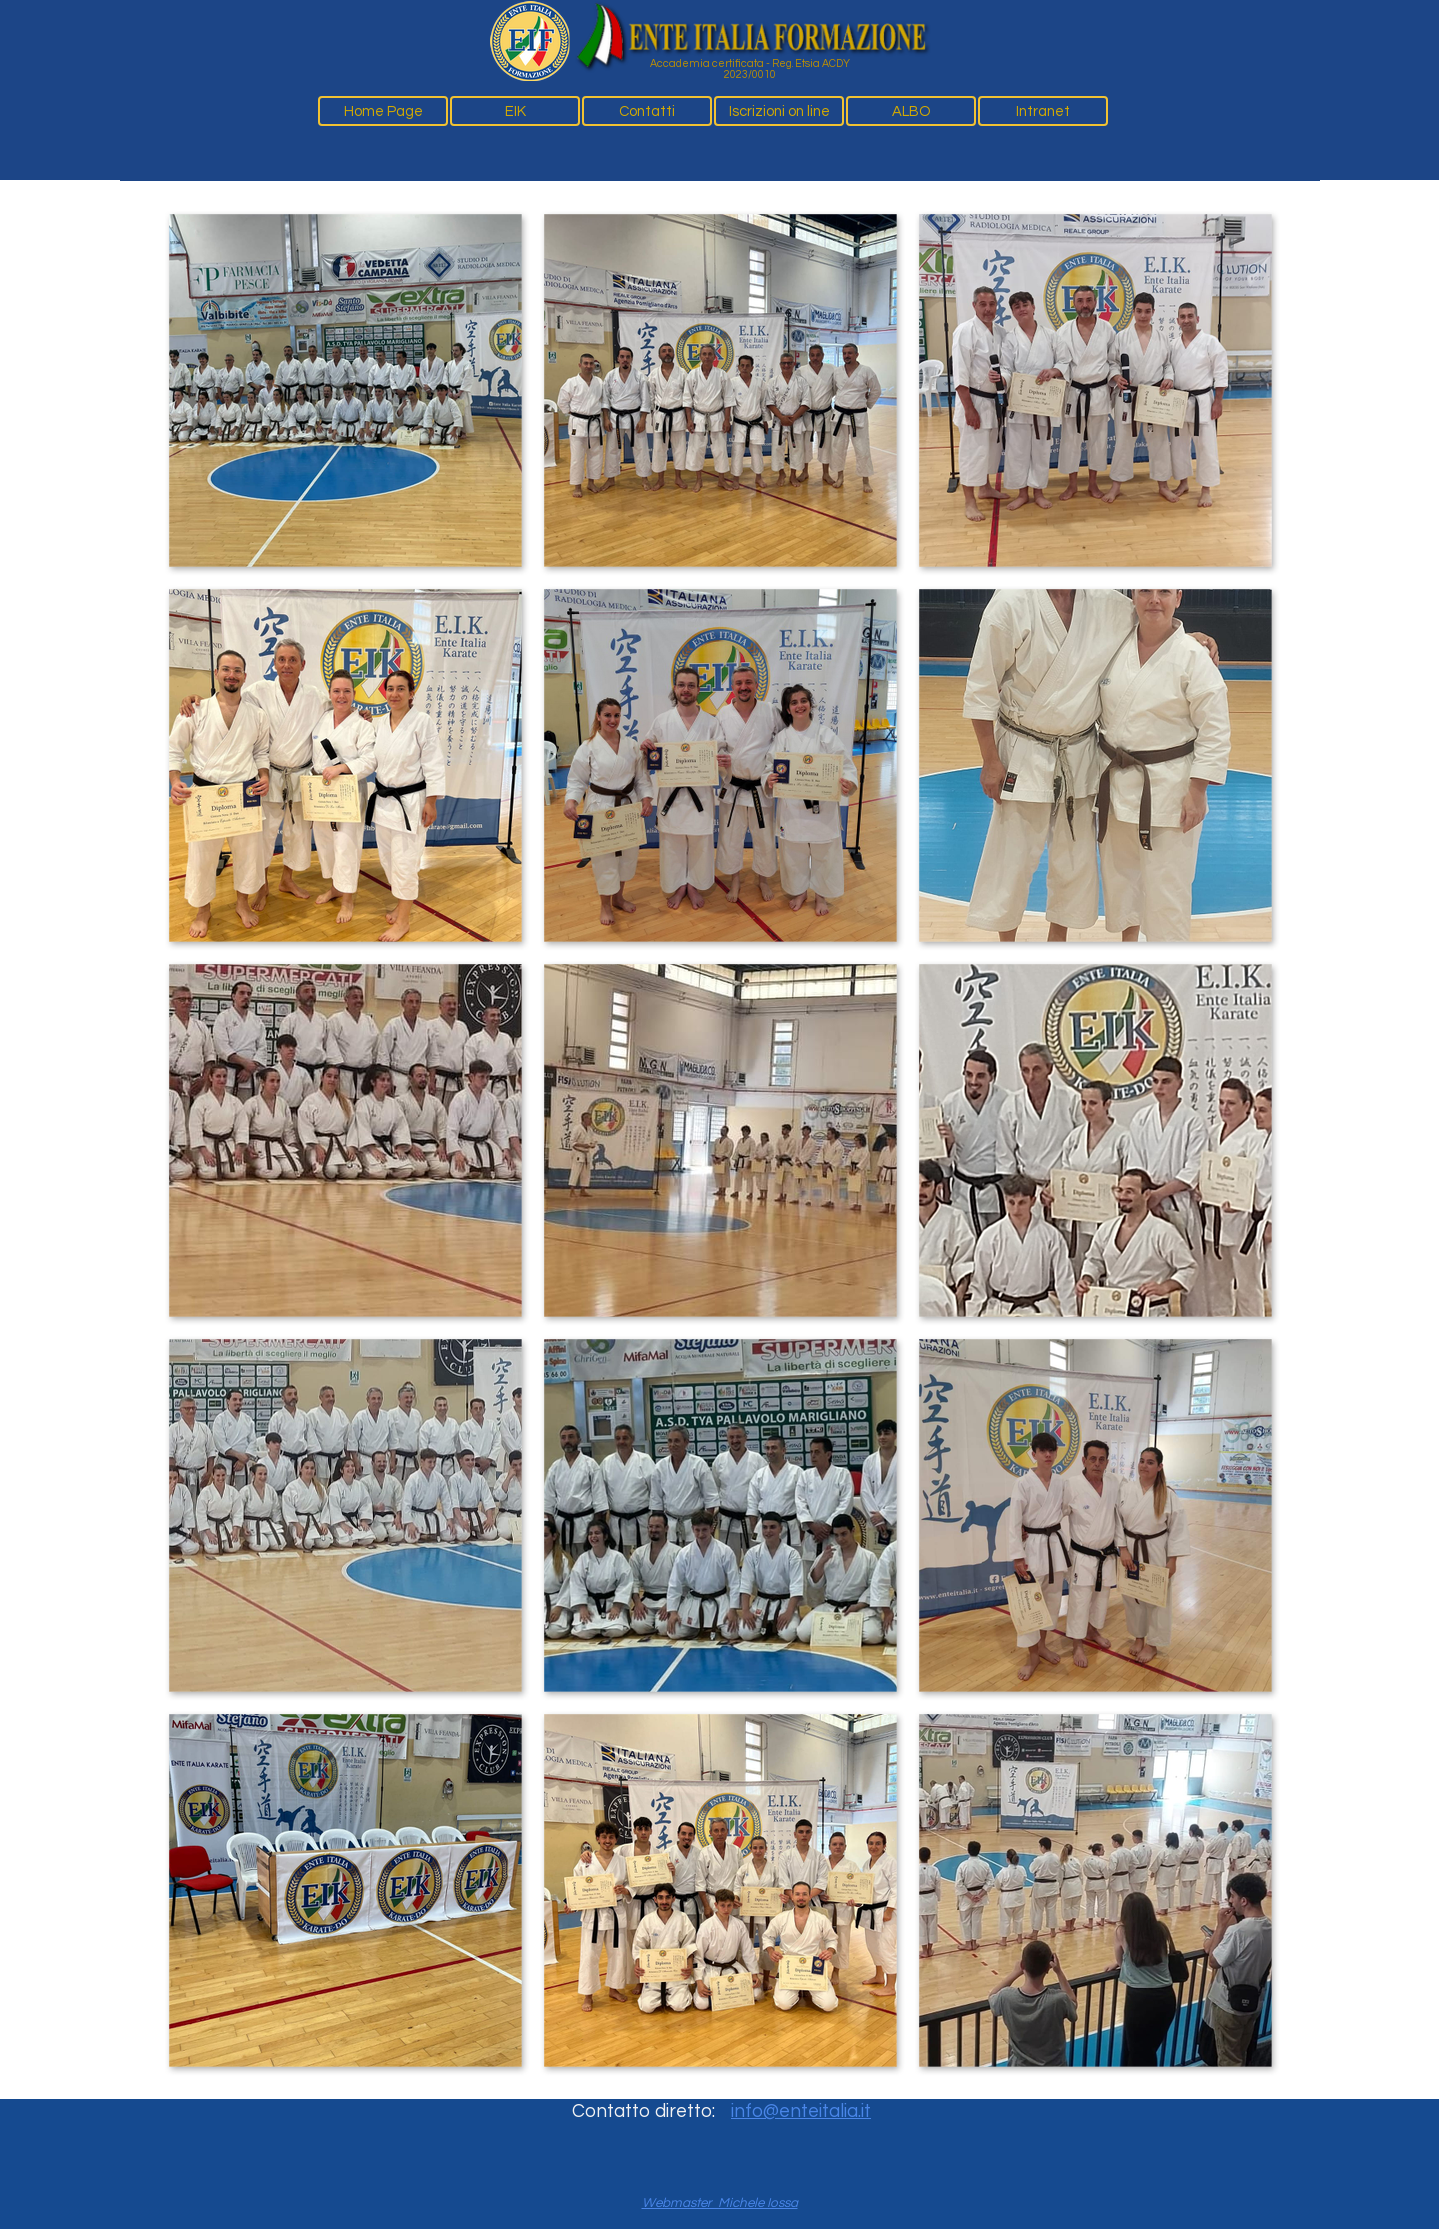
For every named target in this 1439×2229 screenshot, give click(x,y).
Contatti (647, 111)
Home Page (383, 111)
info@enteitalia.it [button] (801, 2111)
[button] (344, 389)
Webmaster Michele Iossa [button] (720, 2203)
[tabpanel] (720, 2112)
